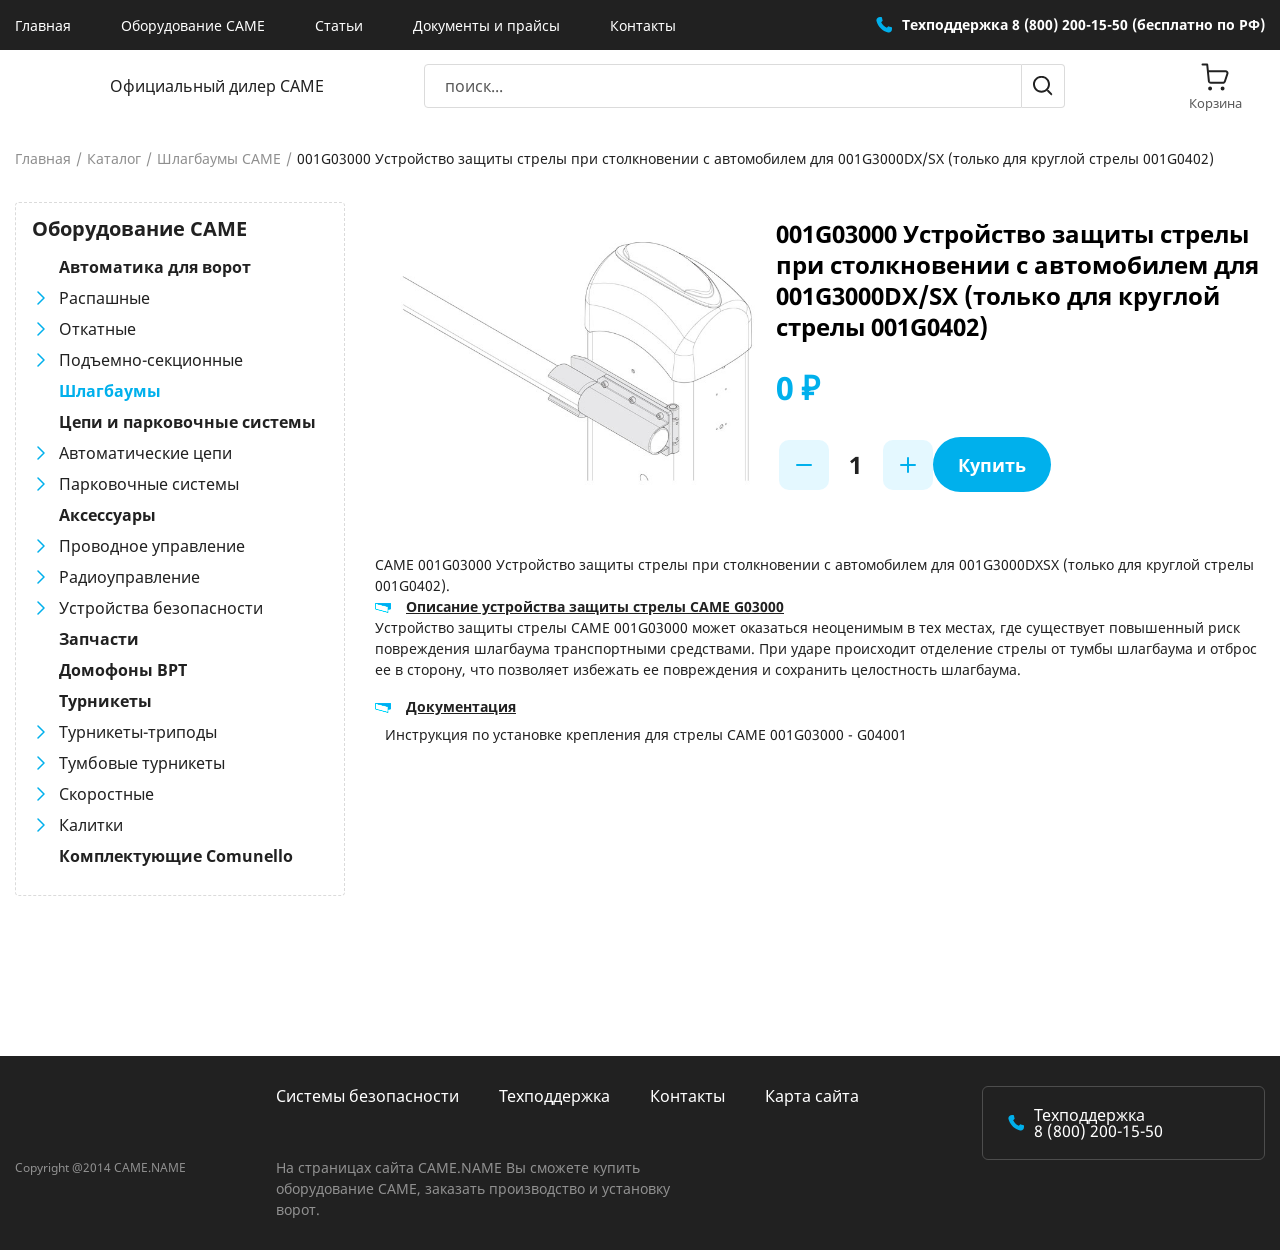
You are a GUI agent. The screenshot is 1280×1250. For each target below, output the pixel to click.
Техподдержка (554, 1096)
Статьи (339, 25)
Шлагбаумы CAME (219, 159)
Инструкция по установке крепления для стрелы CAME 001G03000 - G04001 (646, 734)
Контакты (643, 25)
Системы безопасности (367, 1096)
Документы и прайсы (486, 25)
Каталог (114, 159)
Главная (43, 25)
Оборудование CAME (193, 25)
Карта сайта (812, 1096)
